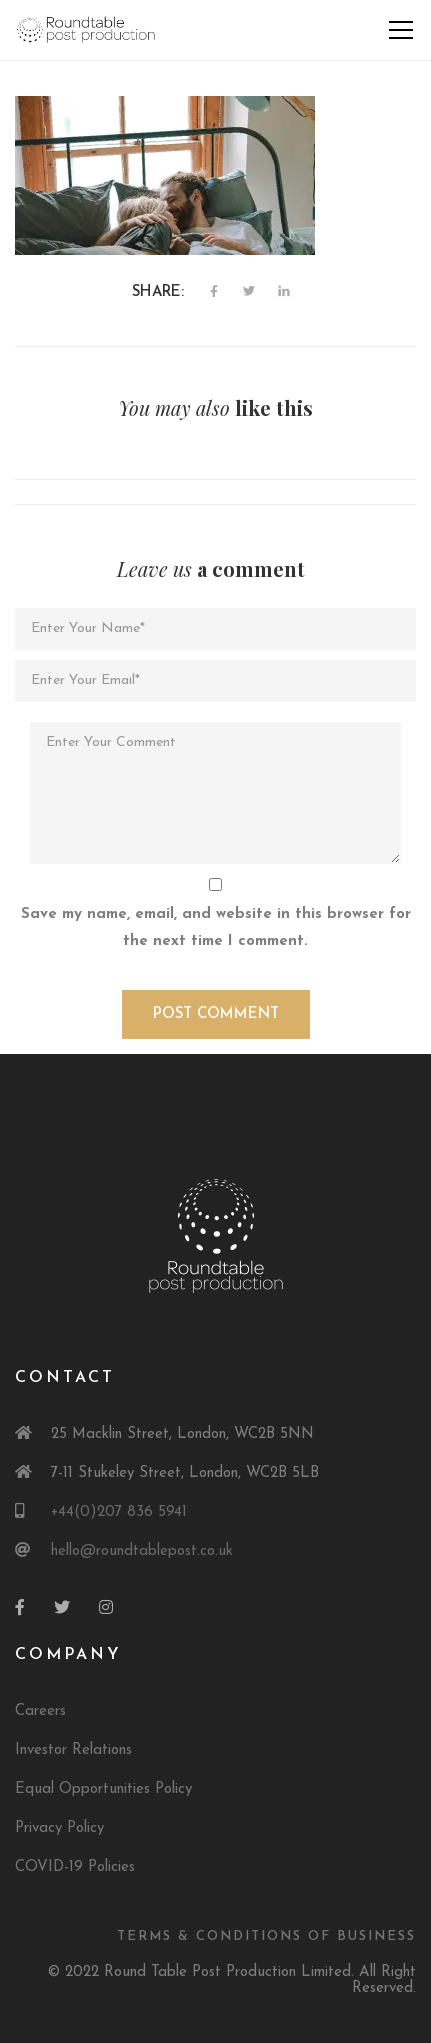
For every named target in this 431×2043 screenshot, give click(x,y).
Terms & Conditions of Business (266, 1936)
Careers (40, 1711)
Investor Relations (73, 1750)
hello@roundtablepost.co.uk (142, 1551)
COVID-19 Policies (75, 1867)
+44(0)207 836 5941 (119, 1512)
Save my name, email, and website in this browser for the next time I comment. (216, 928)
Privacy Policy (59, 1828)
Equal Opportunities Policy (103, 1789)
